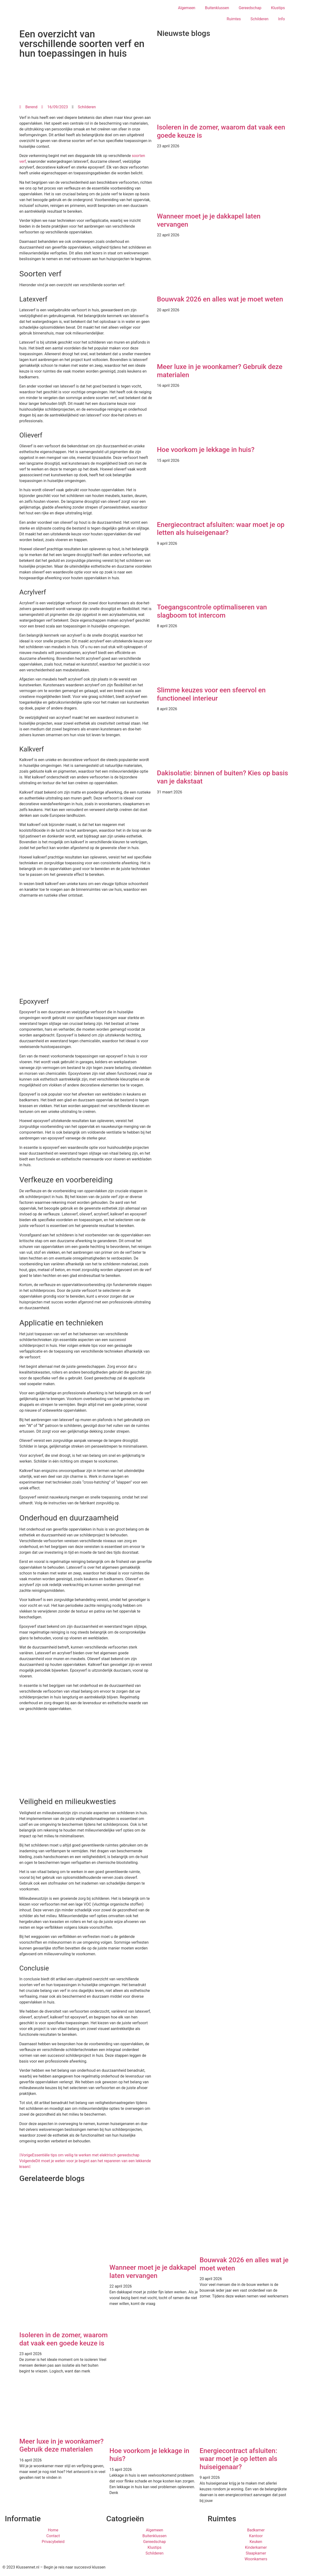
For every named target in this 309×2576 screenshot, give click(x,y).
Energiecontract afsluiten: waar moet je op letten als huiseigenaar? (220, 529)
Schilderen (260, 19)
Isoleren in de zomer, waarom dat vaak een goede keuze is (63, 2339)
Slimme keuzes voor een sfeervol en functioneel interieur (211, 694)
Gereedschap (250, 8)
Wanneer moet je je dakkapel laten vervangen (152, 2271)
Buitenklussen (217, 8)
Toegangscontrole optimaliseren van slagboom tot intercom (212, 611)
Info (281, 19)
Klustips (278, 8)
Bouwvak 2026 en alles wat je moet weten (221, 299)
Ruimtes (234, 19)
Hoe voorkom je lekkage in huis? (205, 450)
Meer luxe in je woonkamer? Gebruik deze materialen (61, 2445)
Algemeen (186, 8)
